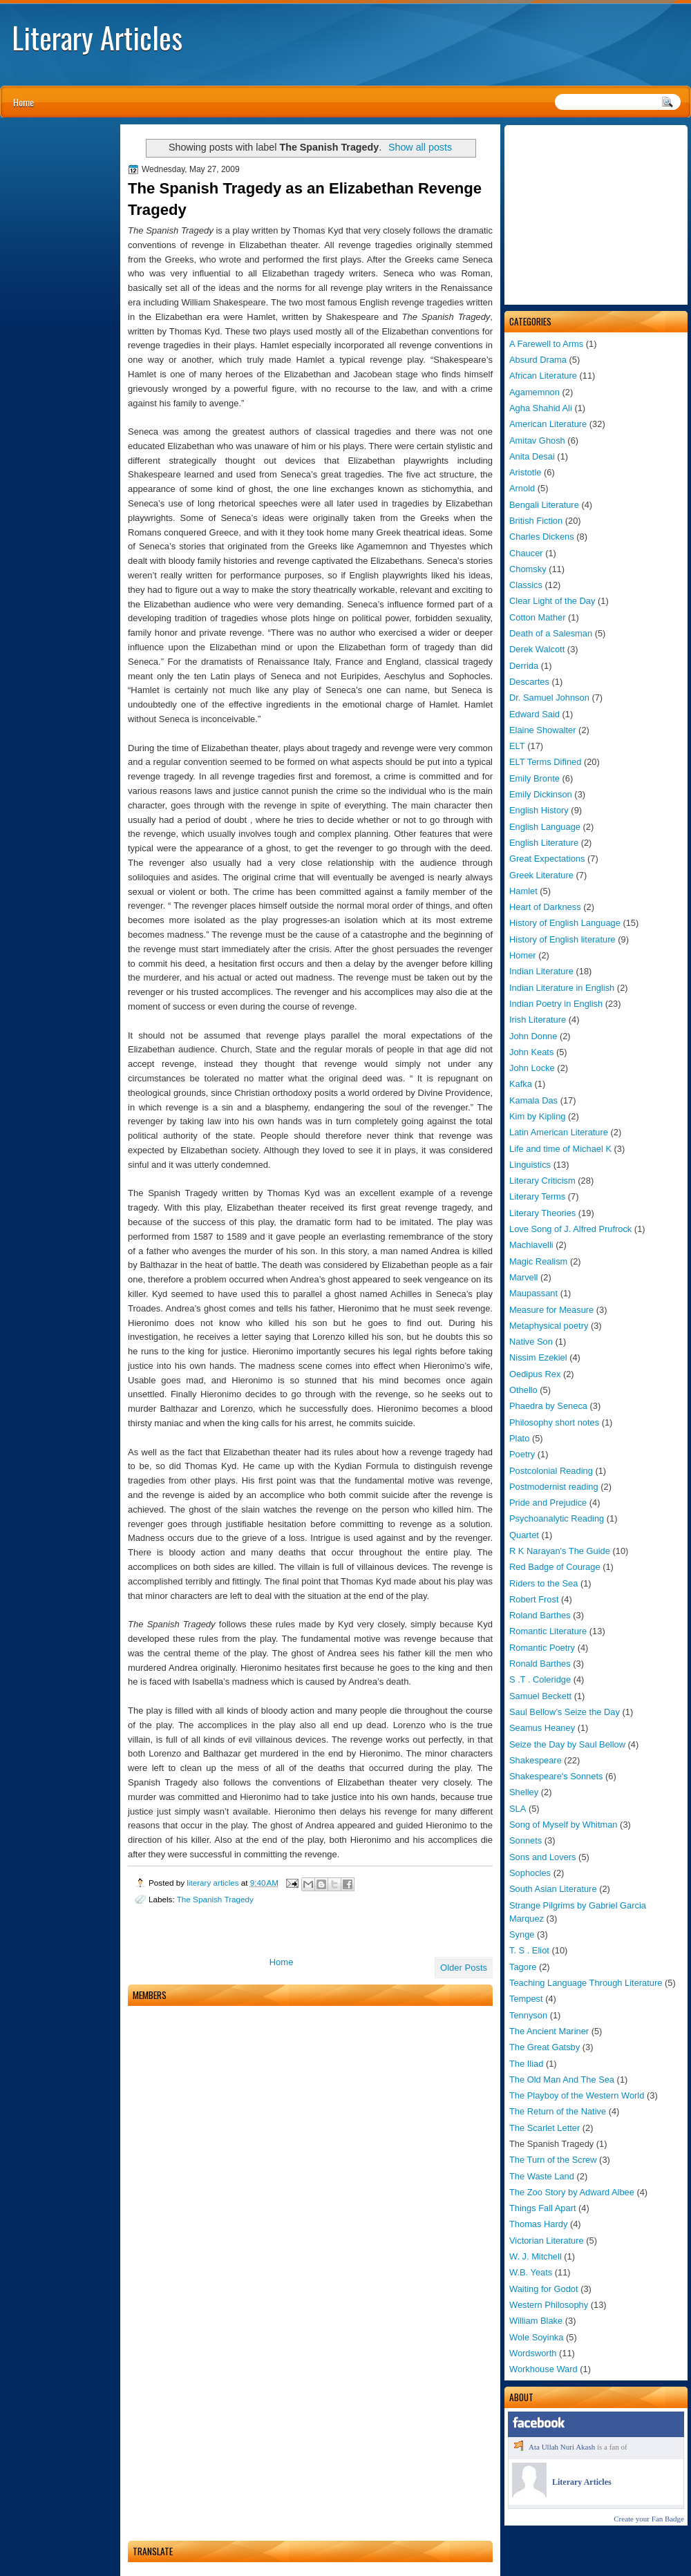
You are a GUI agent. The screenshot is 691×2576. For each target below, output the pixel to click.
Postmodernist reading (553, 1486)
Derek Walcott (537, 649)
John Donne (533, 1036)
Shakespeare (535, 1760)
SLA (517, 1808)
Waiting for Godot (543, 2289)
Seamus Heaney (542, 1728)
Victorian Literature (546, 2240)
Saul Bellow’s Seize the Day (564, 1712)
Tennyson (528, 2015)
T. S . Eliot (529, 1950)
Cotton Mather (537, 617)
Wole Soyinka (536, 2337)
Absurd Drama (538, 359)
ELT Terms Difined (545, 762)
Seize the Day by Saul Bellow (567, 1744)
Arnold (522, 488)
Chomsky (528, 569)
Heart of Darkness (545, 907)
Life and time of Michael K (560, 1149)
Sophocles (530, 1873)
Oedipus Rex (534, 1374)
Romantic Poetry (542, 1647)
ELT (517, 746)
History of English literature (562, 939)
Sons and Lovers (542, 1857)
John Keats (531, 1052)
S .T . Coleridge (540, 1679)
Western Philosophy (548, 2305)
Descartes (529, 681)
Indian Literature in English (561, 988)
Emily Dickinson (540, 794)
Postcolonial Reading (551, 1471)
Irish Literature (537, 1019)
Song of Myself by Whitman (563, 1824)
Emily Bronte (534, 778)
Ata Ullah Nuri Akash (562, 2447)
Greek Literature (541, 875)
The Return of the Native (557, 2111)
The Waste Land (541, 2176)
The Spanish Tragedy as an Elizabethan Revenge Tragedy (305, 199)
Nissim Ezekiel (538, 1357)
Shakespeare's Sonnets (556, 1776)
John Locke (532, 1068)
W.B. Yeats (530, 2272)
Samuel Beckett (540, 1696)
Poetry (522, 1454)
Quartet (524, 1535)
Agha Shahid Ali (540, 408)
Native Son (531, 1341)
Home (23, 102)
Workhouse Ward (543, 2369)
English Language (544, 827)
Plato (519, 1438)
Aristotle (525, 472)
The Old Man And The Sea (561, 2079)
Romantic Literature (548, 1631)
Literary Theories (542, 1213)
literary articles (214, 1882)
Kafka (520, 1084)
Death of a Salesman (550, 633)
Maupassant (533, 1293)
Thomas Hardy (538, 2224)
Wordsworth (532, 2353)
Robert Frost (533, 1599)
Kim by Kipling (537, 1116)
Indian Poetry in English (556, 1003)
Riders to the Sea (543, 1583)
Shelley (523, 1792)
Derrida (523, 666)
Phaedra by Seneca (548, 1406)
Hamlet (523, 891)
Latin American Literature (558, 1132)
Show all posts (420, 147)
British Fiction (535, 520)
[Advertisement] (596, 215)
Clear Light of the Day (552, 601)
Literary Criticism (542, 1180)
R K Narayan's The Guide (559, 1551)
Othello (523, 1390)
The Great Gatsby (544, 2047)
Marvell (523, 1277)
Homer (522, 955)
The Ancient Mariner (549, 2031)
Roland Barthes (540, 1615)
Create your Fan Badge (649, 2519)
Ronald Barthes (540, 1663)
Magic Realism (538, 1261)
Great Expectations (547, 858)
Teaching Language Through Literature (585, 1983)
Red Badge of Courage (554, 1567)
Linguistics (530, 1164)
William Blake (535, 2320)
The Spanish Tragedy (215, 1899)
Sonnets (525, 1840)
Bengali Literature (544, 505)
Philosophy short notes (554, 1422)
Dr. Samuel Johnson (549, 697)
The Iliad (526, 2063)
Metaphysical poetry (548, 1325)
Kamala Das (533, 1100)
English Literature (543, 842)
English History (539, 810)
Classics (525, 585)
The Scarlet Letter (544, 2128)
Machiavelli (531, 1245)
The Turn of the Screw (553, 2159)
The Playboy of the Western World (576, 2095)
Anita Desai (532, 456)
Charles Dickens (541, 536)
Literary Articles (97, 37)
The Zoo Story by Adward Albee (571, 2192)
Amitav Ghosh (537, 440)
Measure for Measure (551, 1310)
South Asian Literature (553, 1889)
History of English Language (565, 923)
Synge (521, 1934)
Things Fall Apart (542, 2208)
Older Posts (463, 1967)
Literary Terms (537, 1196)
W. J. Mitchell (535, 2256)
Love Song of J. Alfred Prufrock (570, 1229)
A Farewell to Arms (546, 344)
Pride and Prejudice (548, 1502)
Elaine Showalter (542, 730)
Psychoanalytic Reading (556, 1518)
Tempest (526, 1998)
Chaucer (526, 553)
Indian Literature (541, 971)
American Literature (548, 424)
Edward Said (534, 714)
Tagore (522, 1967)
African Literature (543, 375)
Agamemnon (534, 392)
